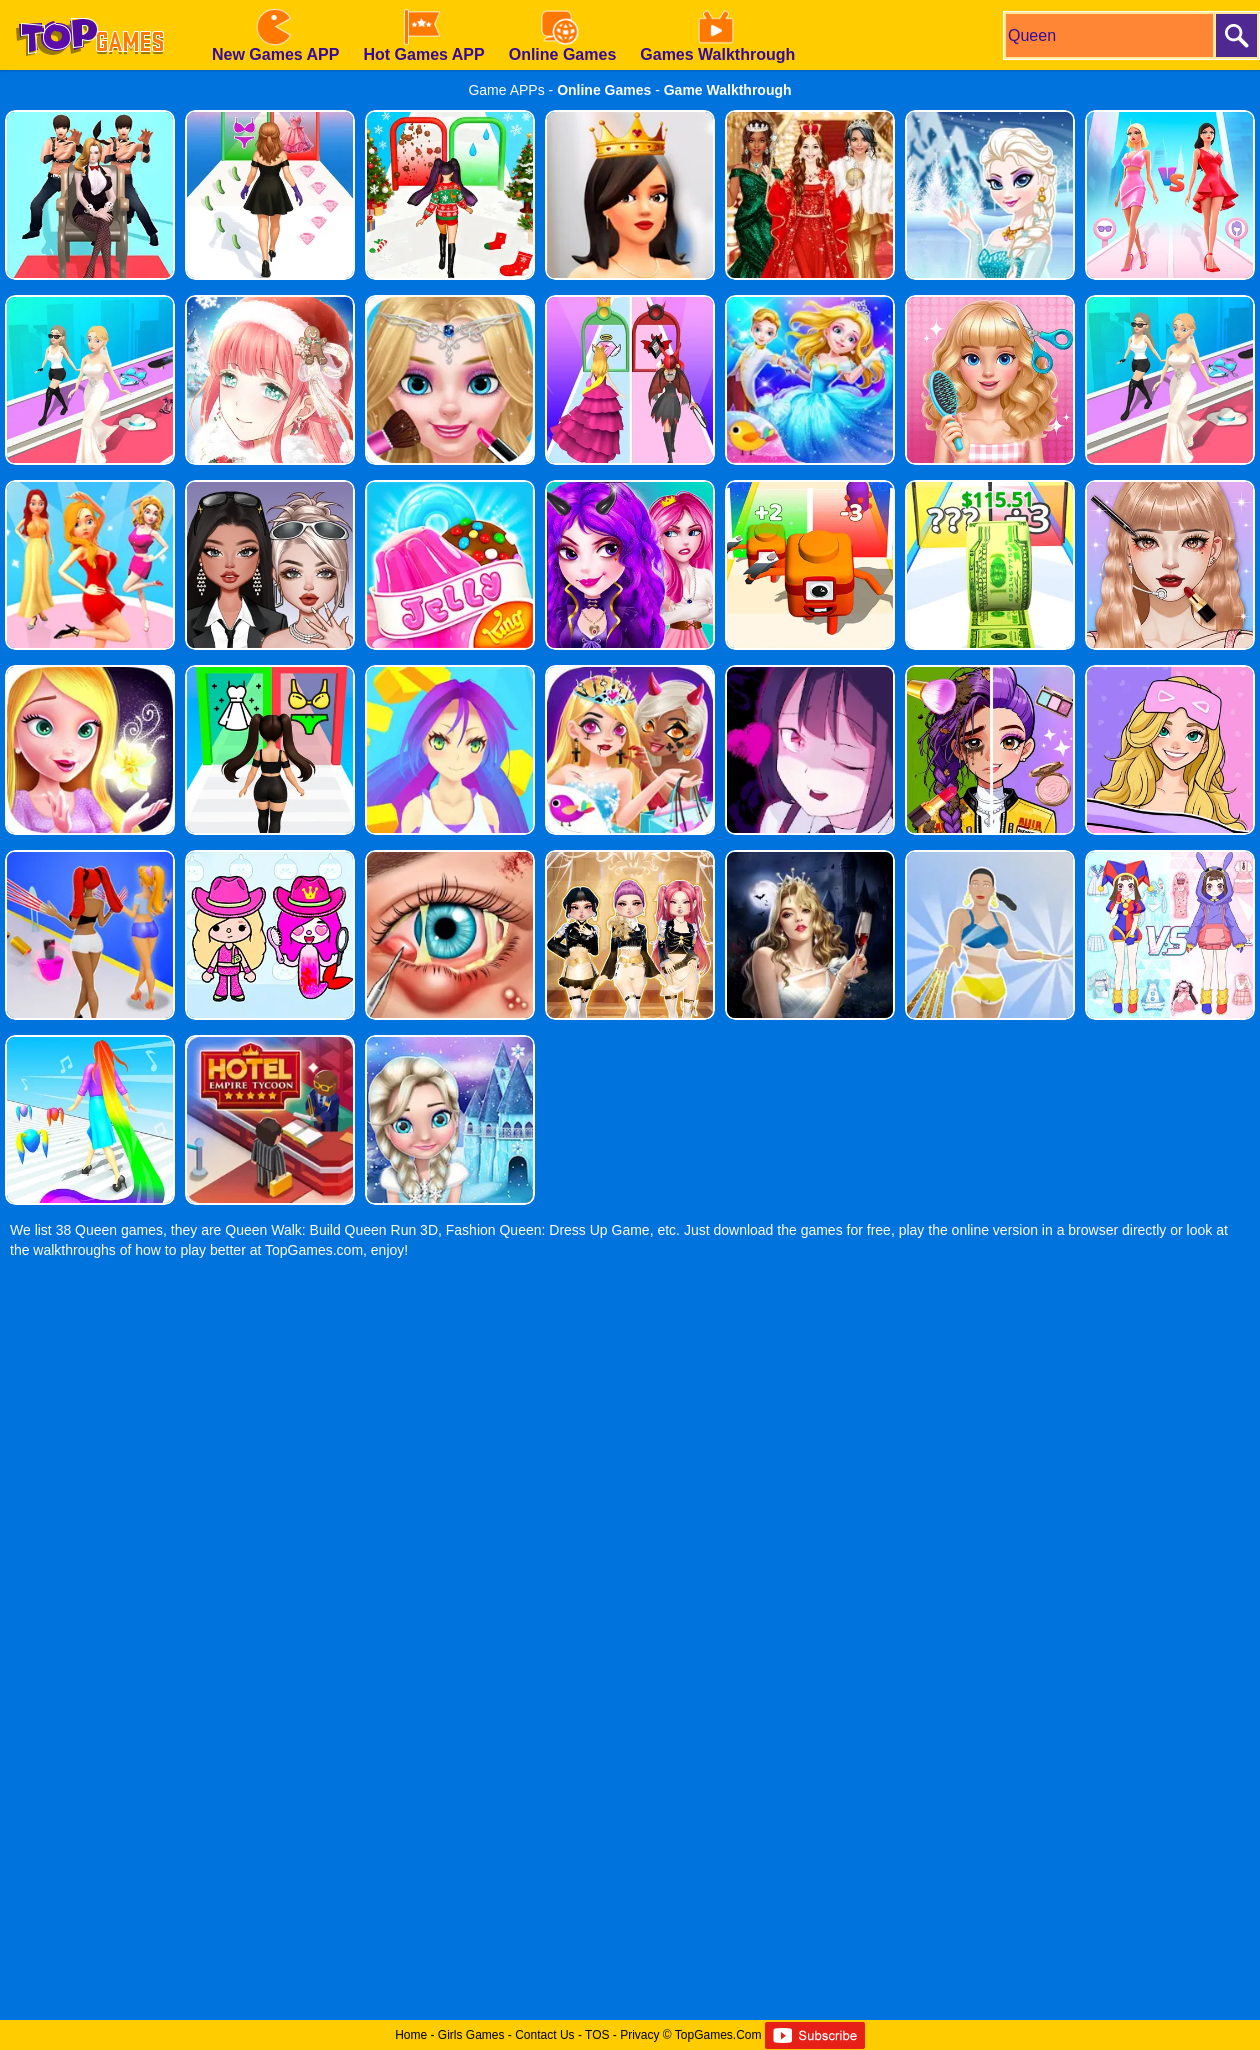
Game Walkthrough (728, 90)
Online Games (604, 90)
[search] (1108, 35)
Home (411, 2035)
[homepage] (90, 7)
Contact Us (544, 2035)
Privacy (639, 2035)
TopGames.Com (718, 2035)
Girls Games (471, 2035)
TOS (597, 2035)
